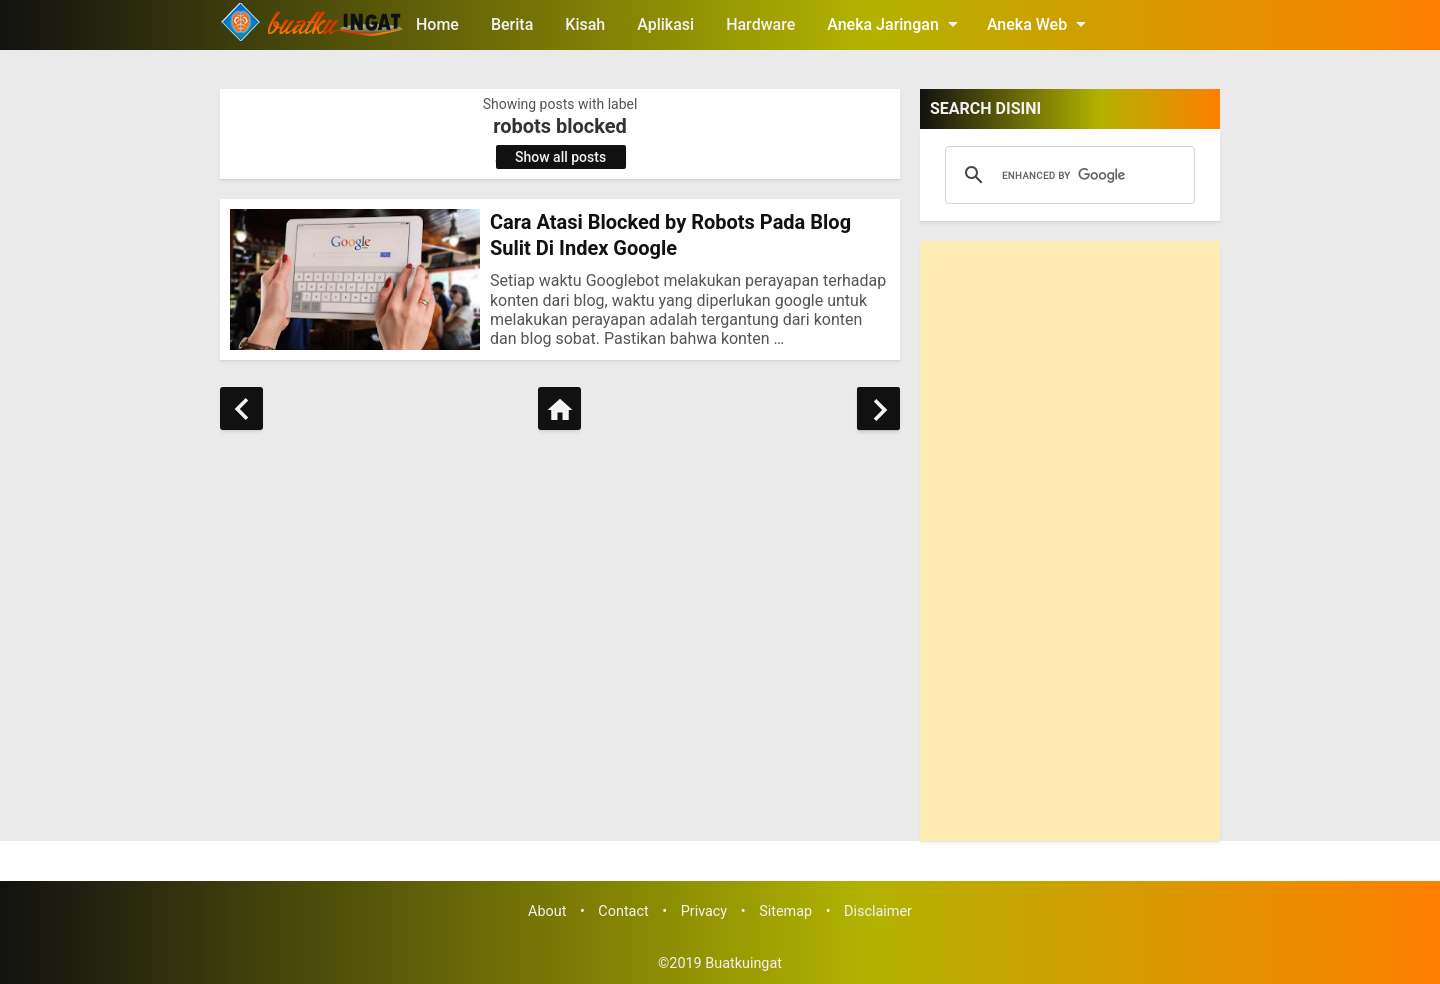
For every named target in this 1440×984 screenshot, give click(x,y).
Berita (512, 24)
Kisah (585, 24)
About (547, 911)
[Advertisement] (1070, 541)
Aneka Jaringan (896, 24)
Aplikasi (665, 24)
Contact (623, 911)
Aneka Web (1040, 24)
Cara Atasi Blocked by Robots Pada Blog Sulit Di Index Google (670, 235)
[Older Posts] (878, 408)
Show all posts (560, 157)
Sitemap (785, 911)
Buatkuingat (743, 963)
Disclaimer (878, 911)
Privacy (704, 911)
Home (437, 24)
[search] (1067, 175)
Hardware (760, 24)
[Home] (559, 408)
